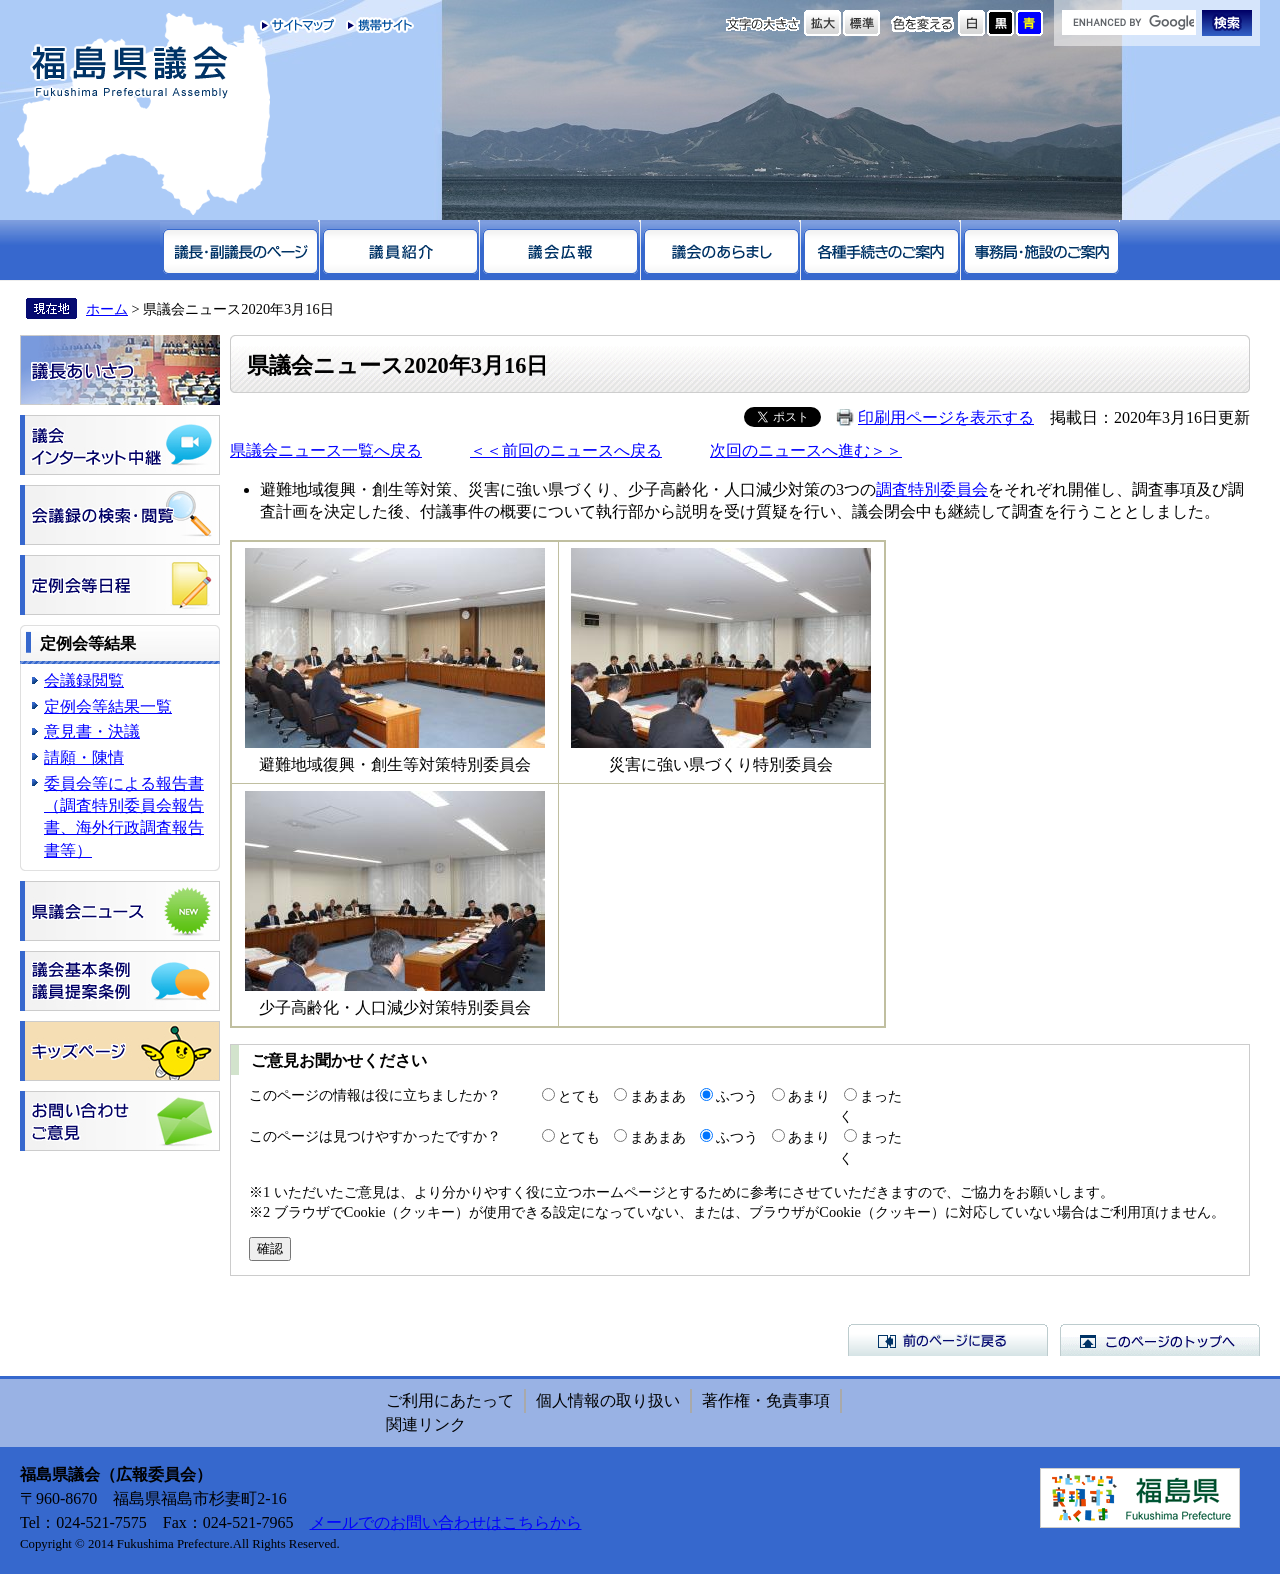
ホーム (107, 309)
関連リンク (426, 1424)
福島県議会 (130, 72)
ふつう (737, 1096)
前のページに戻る (948, 1340)
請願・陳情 (84, 757)
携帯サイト (375, 25)
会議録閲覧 (84, 680)
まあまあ (658, 1096)
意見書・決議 (92, 731)
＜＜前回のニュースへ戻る (566, 450)
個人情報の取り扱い (608, 1400)
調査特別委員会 (932, 489)
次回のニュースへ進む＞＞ (806, 450)
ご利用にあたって (450, 1400)
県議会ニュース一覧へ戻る (326, 450)
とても (579, 1096)
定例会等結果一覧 (108, 706)
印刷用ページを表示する (946, 417)
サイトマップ (298, 25)
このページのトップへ (1160, 1340)
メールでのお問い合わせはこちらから (446, 1522)
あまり (809, 1096)
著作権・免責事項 (766, 1400)
